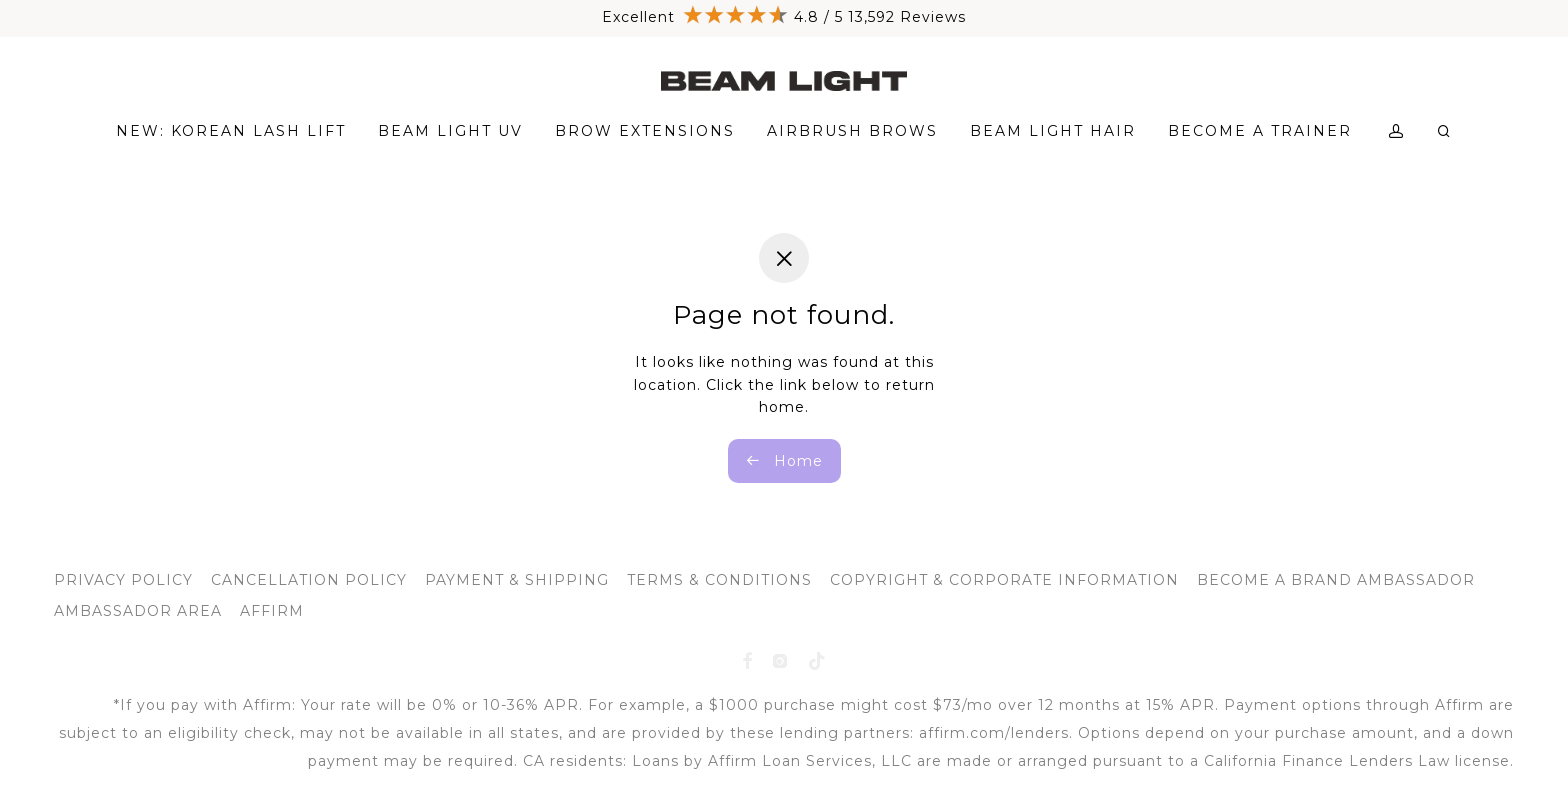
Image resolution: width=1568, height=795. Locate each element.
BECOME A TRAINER (1260, 131)
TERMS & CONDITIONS (719, 580)
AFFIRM (272, 611)
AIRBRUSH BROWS (852, 131)
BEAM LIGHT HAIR (1053, 131)
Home (784, 461)
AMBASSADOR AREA (138, 611)
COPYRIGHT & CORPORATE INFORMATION (1004, 580)
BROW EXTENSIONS (645, 131)
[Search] (1445, 131)
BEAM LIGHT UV (450, 131)
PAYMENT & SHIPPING (517, 580)
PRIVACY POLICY (123, 580)
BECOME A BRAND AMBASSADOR (1336, 580)
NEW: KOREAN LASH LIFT (231, 131)
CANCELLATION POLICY (309, 580)
